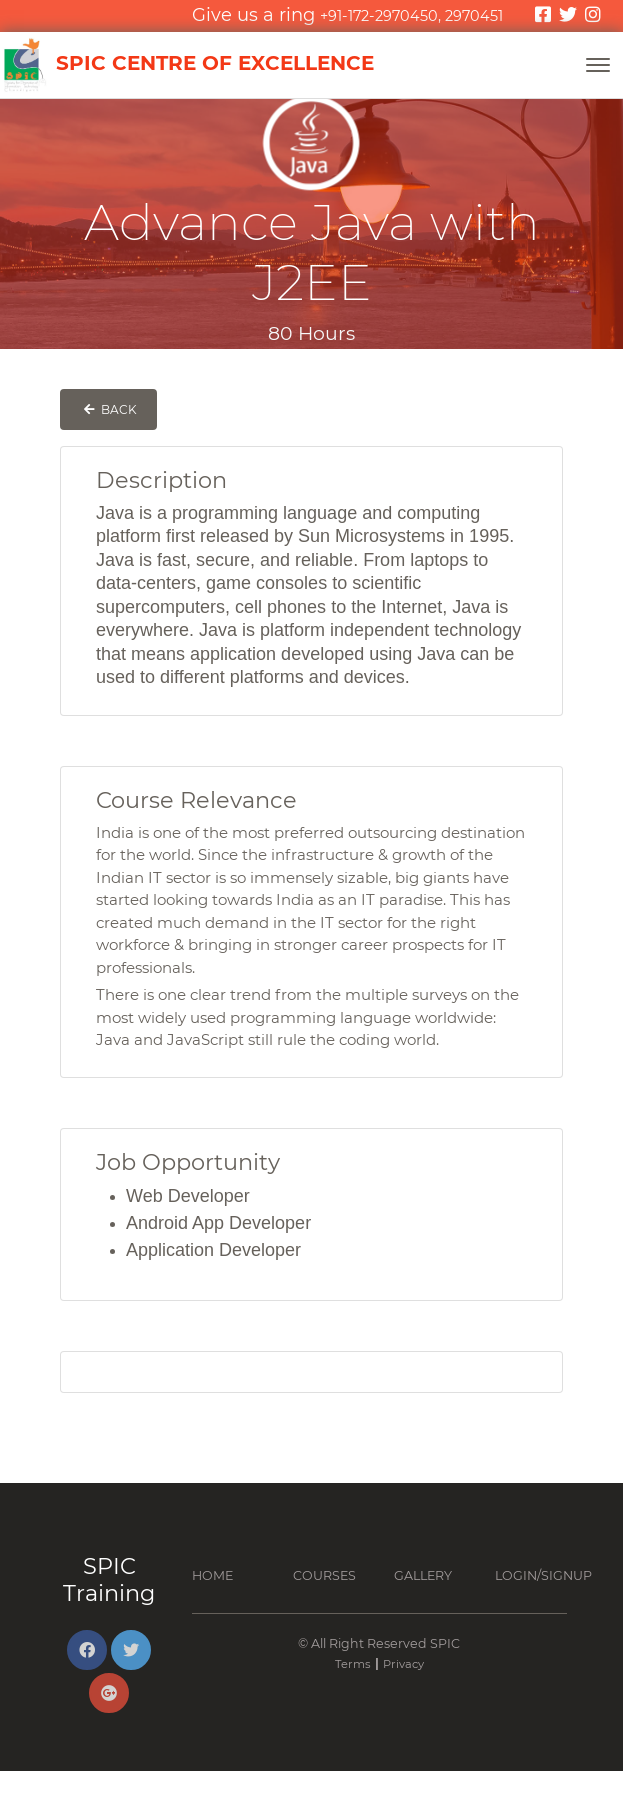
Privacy (403, 1664)
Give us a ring (347, 15)
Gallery (423, 1575)
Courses (324, 1575)
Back (108, 409)
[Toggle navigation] (598, 65)
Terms (353, 1664)
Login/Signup (543, 1575)
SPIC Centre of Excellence (187, 65)
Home (212, 1575)
